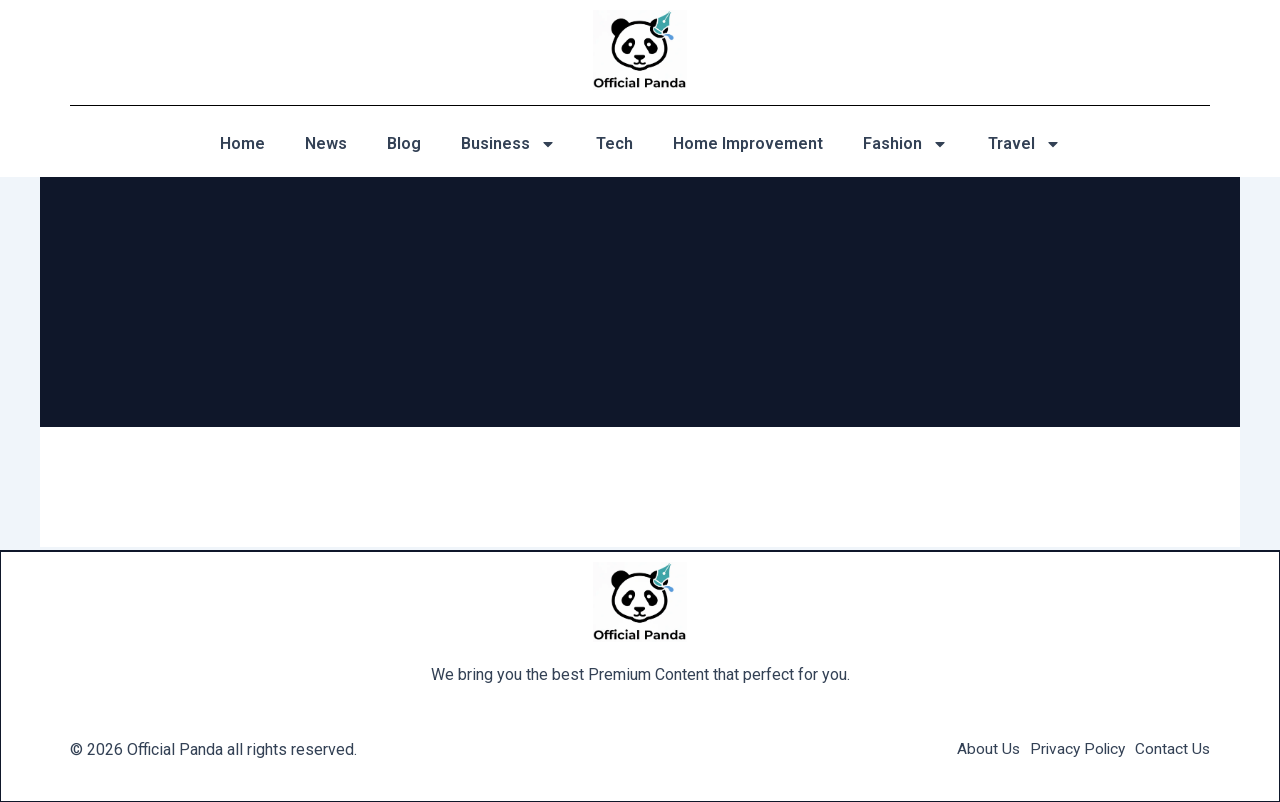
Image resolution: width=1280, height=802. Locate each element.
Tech (614, 143)
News (326, 143)
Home (242, 143)
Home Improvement (748, 143)
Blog (404, 143)
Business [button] (508, 144)
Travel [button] (1024, 144)
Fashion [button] (905, 144)
